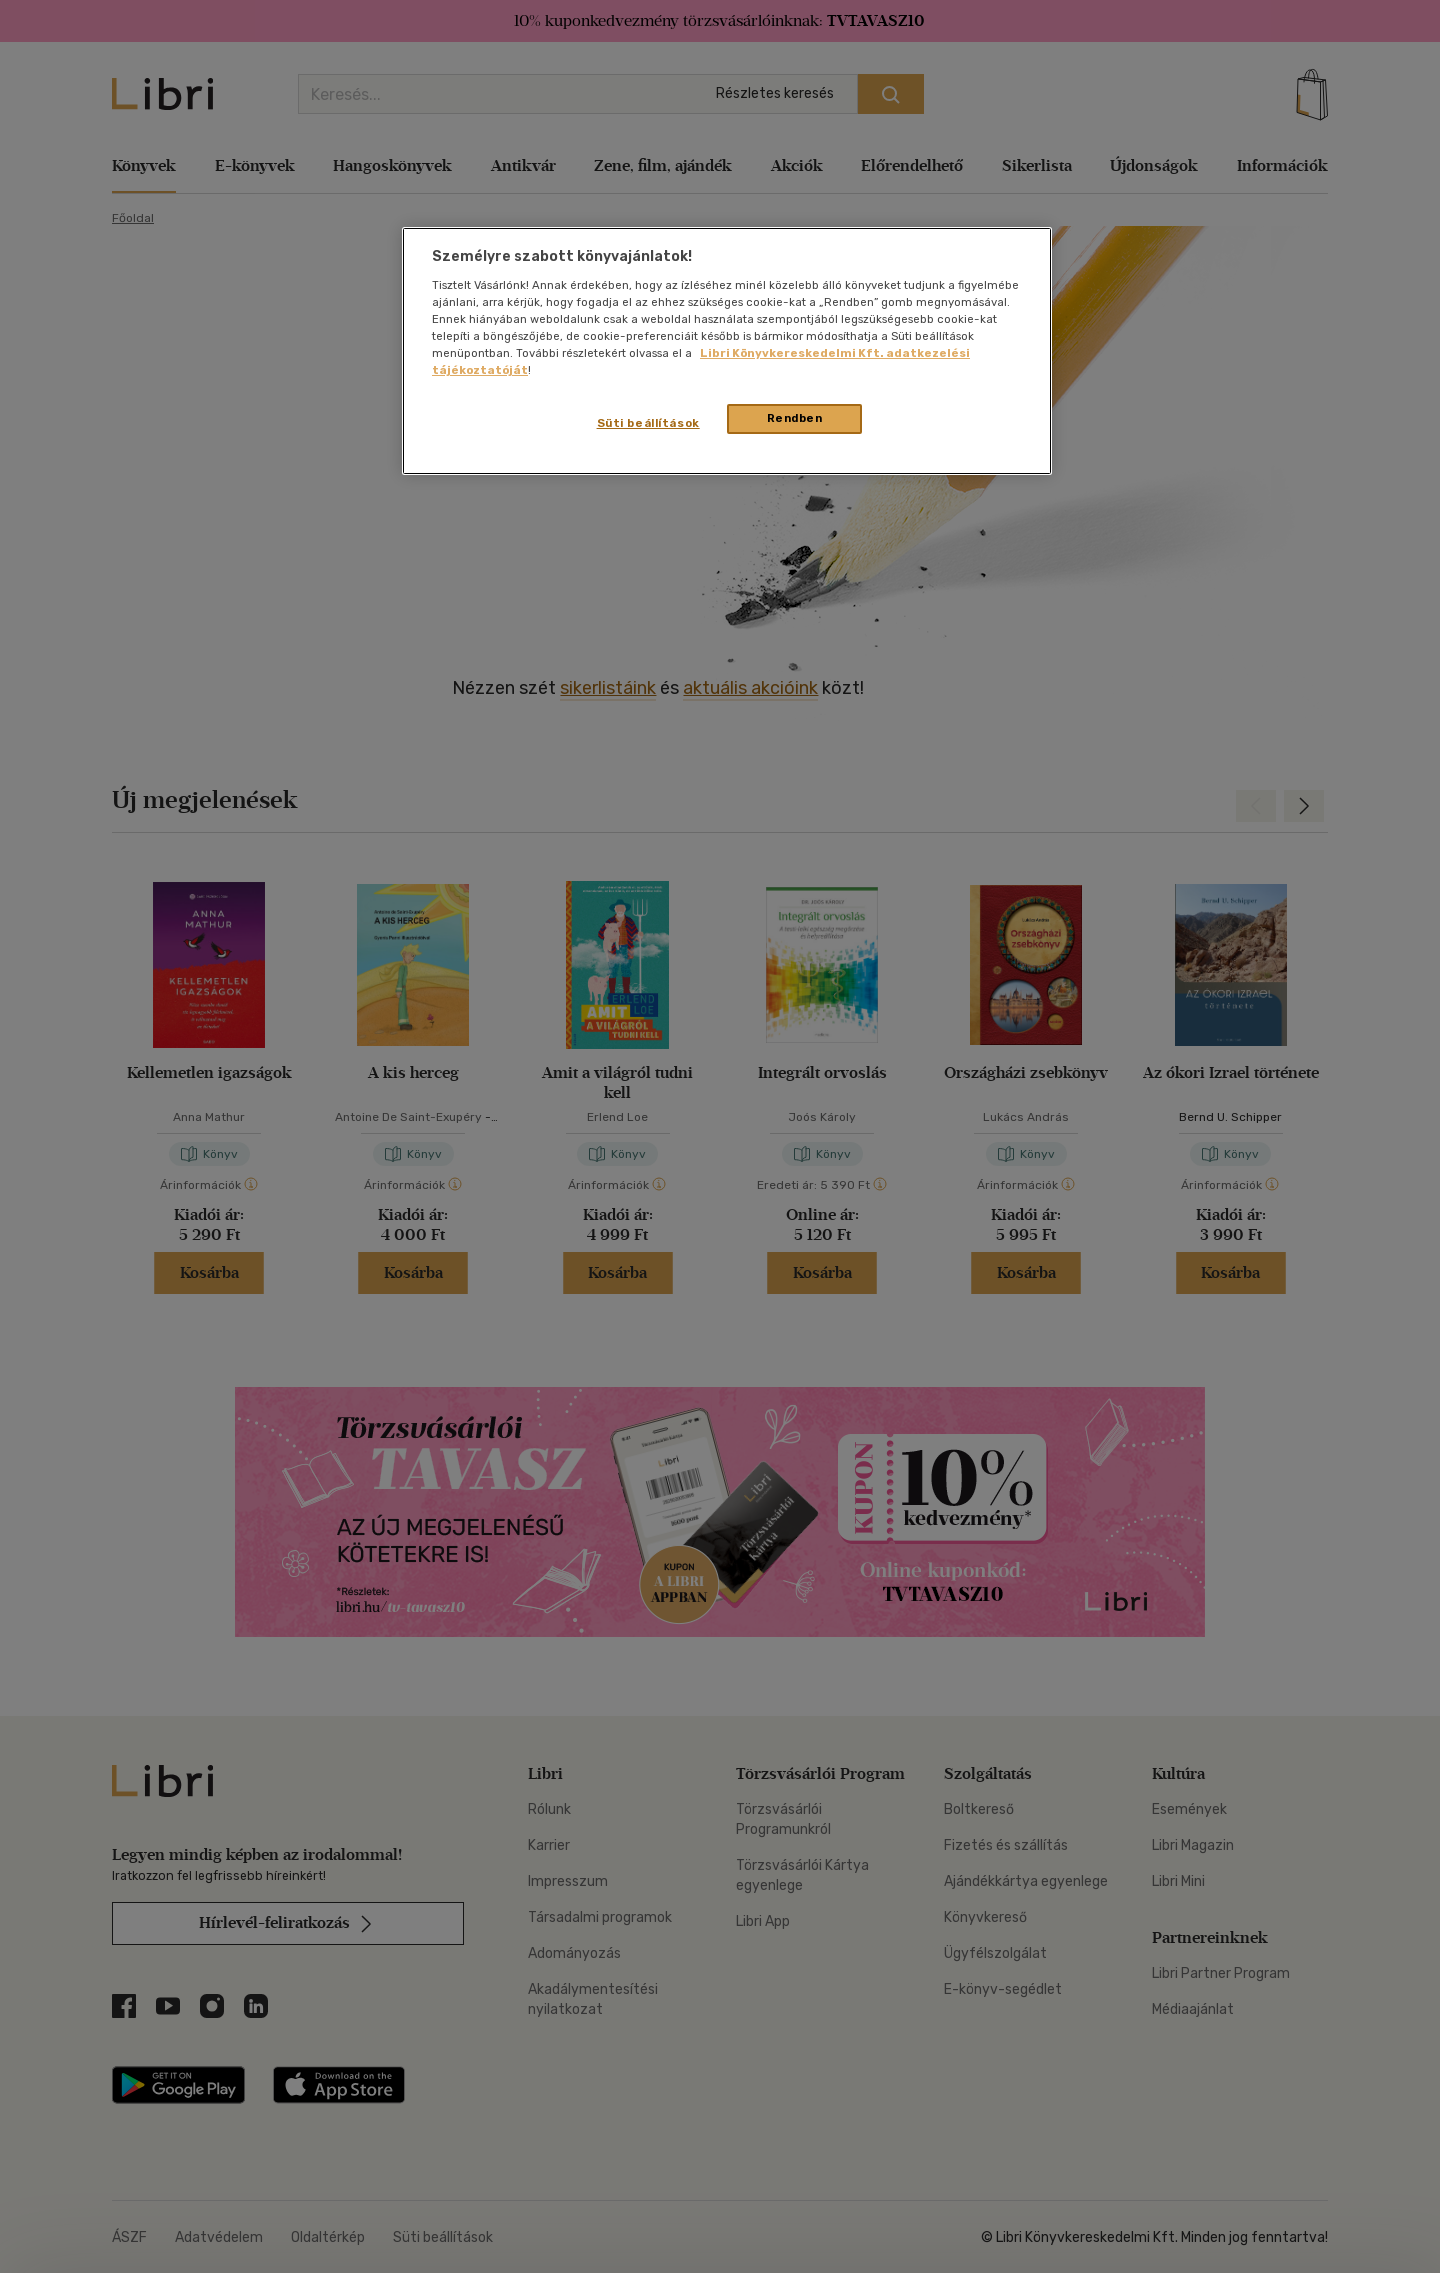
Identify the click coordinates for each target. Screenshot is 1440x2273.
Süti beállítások (648, 423)
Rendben (795, 418)
